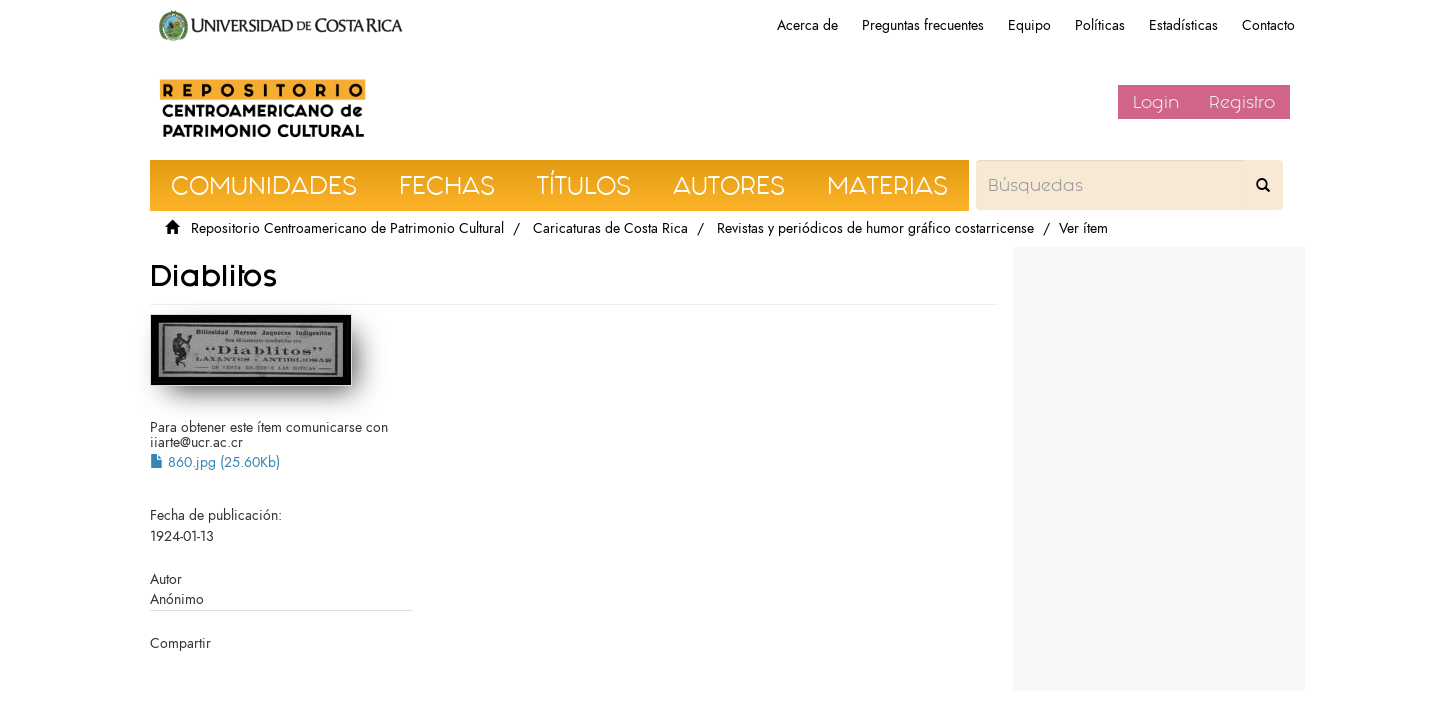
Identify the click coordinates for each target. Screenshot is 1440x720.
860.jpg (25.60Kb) (215, 462)
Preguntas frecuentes (923, 25)
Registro (1242, 102)
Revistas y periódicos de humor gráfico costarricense (875, 228)
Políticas (1100, 25)
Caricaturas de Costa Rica (610, 228)
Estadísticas (1183, 25)
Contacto (1268, 25)
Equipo (1029, 25)
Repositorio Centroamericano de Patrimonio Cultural (347, 228)
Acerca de (807, 25)
